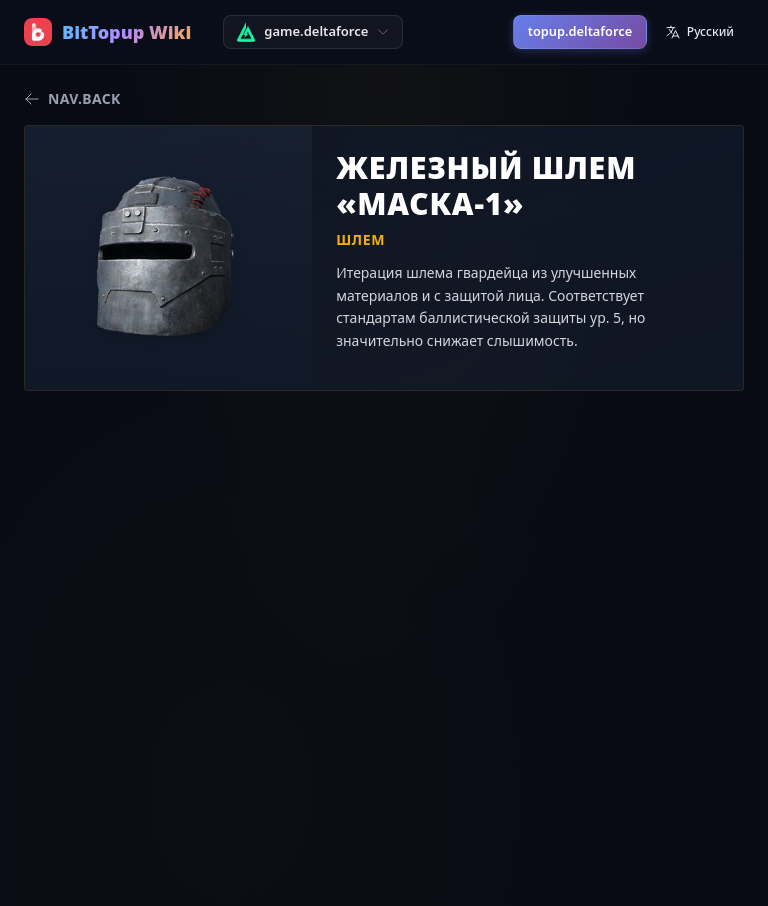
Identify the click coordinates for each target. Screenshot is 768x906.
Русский (699, 31)
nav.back (72, 98)
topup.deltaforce (580, 31)
